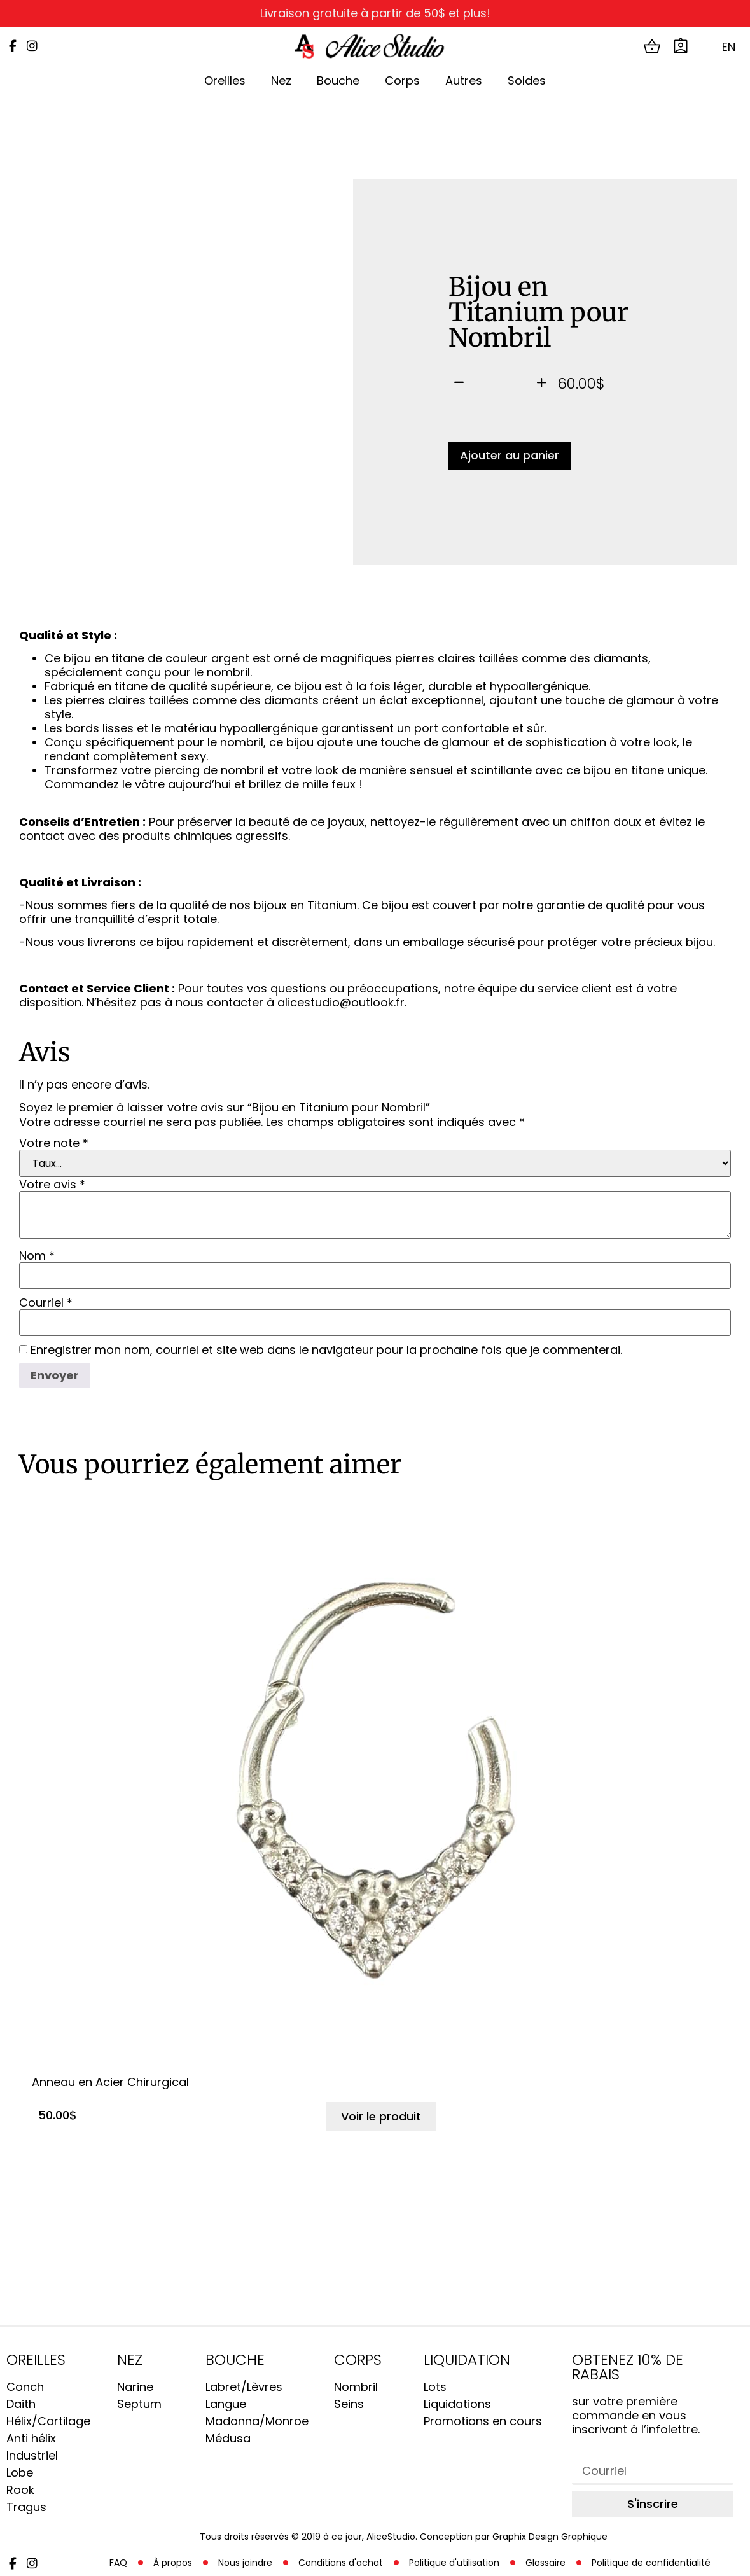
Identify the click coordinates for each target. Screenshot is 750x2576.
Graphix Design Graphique (550, 2536)
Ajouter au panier (509, 455)
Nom (37, 1256)
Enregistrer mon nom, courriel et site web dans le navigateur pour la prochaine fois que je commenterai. (326, 1350)
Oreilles (225, 80)
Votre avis (52, 1184)
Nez (281, 80)
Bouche (338, 80)
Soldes (527, 80)
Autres (463, 80)
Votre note (53, 1143)
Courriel (46, 1303)
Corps (402, 80)
